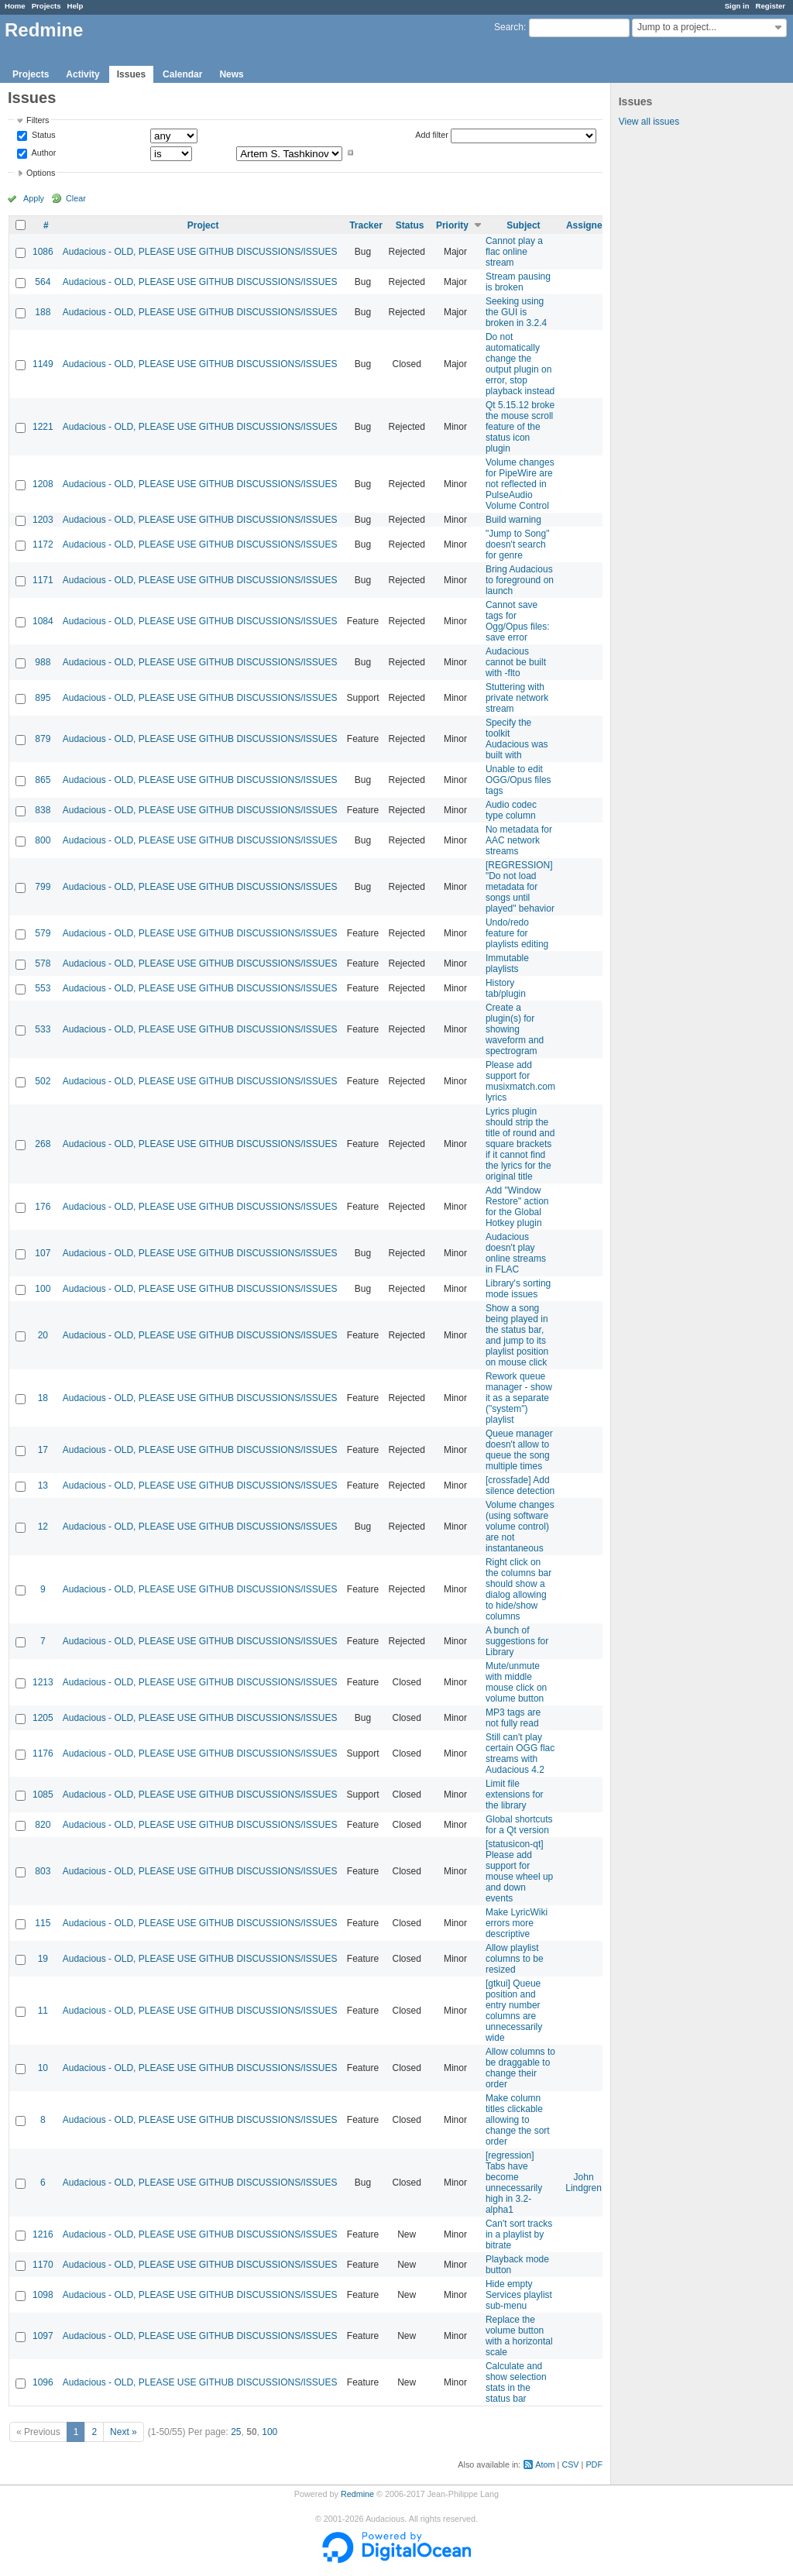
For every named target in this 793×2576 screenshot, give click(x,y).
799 (42, 886)
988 (42, 662)
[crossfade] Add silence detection (520, 1485)
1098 (43, 2294)
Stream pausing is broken (518, 282)
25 (236, 2432)
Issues (131, 74)
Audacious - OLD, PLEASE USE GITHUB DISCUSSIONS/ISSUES (200, 251)
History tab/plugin (506, 988)
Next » (123, 2432)
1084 (43, 621)
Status (42, 135)
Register (770, 6)
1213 (43, 1682)
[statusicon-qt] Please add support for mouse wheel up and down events (519, 1871)
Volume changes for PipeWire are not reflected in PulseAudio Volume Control (520, 484)
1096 (43, 2382)
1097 (43, 2335)
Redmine (357, 2494)
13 (43, 1485)
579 (42, 933)
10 (43, 2068)
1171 (43, 580)
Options (40, 172)
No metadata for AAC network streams (519, 840)
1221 (43, 426)
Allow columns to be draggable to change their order (520, 2068)
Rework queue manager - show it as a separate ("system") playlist (519, 1398)
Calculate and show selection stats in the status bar (516, 2382)
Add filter (431, 134)
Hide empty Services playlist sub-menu (519, 2295)
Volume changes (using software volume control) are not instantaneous (520, 1526)
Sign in (737, 6)
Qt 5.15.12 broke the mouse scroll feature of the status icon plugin (520, 427)
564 (42, 281)
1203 (43, 519)
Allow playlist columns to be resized (515, 1958)
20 (43, 1335)
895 (42, 697)
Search (509, 27)
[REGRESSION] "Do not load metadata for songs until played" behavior (520, 887)
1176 (43, 1753)
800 (42, 840)
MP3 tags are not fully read (513, 1718)
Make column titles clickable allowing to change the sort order (518, 2120)
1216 (43, 2234)
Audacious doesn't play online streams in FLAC (516, 1253)
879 (42, 738)
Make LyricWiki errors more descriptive (517, 1923)
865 (42, 780)
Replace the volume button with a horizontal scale (519, 2336)
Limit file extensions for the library (515, 1794)
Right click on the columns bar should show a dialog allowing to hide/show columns (518, 1589)
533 (42, 1029)
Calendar (182, 74)
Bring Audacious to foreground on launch (520, 580)
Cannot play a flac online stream (514, 251)
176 (42, 1206)
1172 (43, 544)
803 (42, 1871)
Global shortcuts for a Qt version (519, 1825)
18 (43, 1398)
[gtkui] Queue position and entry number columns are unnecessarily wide (514, 2010)
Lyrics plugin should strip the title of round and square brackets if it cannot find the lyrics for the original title (520, 1144)
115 (42, 1923)
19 (43, 1958)
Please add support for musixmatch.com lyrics (520, 1081)
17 (43, 1449)
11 (43, 2010)
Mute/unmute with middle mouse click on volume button (516, 1682)
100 (42, 1288)
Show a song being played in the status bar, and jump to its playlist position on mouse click (517, 1335)
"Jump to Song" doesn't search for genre (518, 544)
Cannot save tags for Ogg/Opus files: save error (518, 621)
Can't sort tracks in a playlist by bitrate (519, 2234)
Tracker (366, 225)
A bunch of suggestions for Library (517, 1641)
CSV (569, 2464)
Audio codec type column (511, 810)
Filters (37, 120)
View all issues (649, 121)
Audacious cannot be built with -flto (516, 662)
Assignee (586, 225)
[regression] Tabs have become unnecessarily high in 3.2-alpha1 (514, 2182)
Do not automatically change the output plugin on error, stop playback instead (520, 364)
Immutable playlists (507, 963)
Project (203, 225)
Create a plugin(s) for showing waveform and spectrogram (515, 1029)
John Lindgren (583, 2182)
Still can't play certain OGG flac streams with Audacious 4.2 (520, 1753)
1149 (43, 364)
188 (42, 312)
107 (42, 1253)
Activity (82, 74)
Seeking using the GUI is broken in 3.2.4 (516, 312)
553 (42, 988)
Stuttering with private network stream (517, 698)
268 (42, 1144)
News (231, 74)
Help (75, 6)
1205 (43, 1717)
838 (42, 810)
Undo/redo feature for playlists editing (517, 933)
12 (43, 1526)
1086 (43, 251)
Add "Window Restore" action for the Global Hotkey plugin (517, 1206)
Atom (544, 2464)
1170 (43, 2264)
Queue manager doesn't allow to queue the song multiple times (519, 1450)
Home (15, 6)
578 (42, 963)
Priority (452, 225)
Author (42, 152)
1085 (43, 1794)
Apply (33, 198)
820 (42, 1824)
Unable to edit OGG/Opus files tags (518, 780)
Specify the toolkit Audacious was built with (517, 739)
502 (42, 1081)
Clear (76, 198)
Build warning (513, 519)
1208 (43, 484)
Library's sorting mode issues (518, 1289)
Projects (46, 6)
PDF (593, 2464)
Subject (523, 225)
